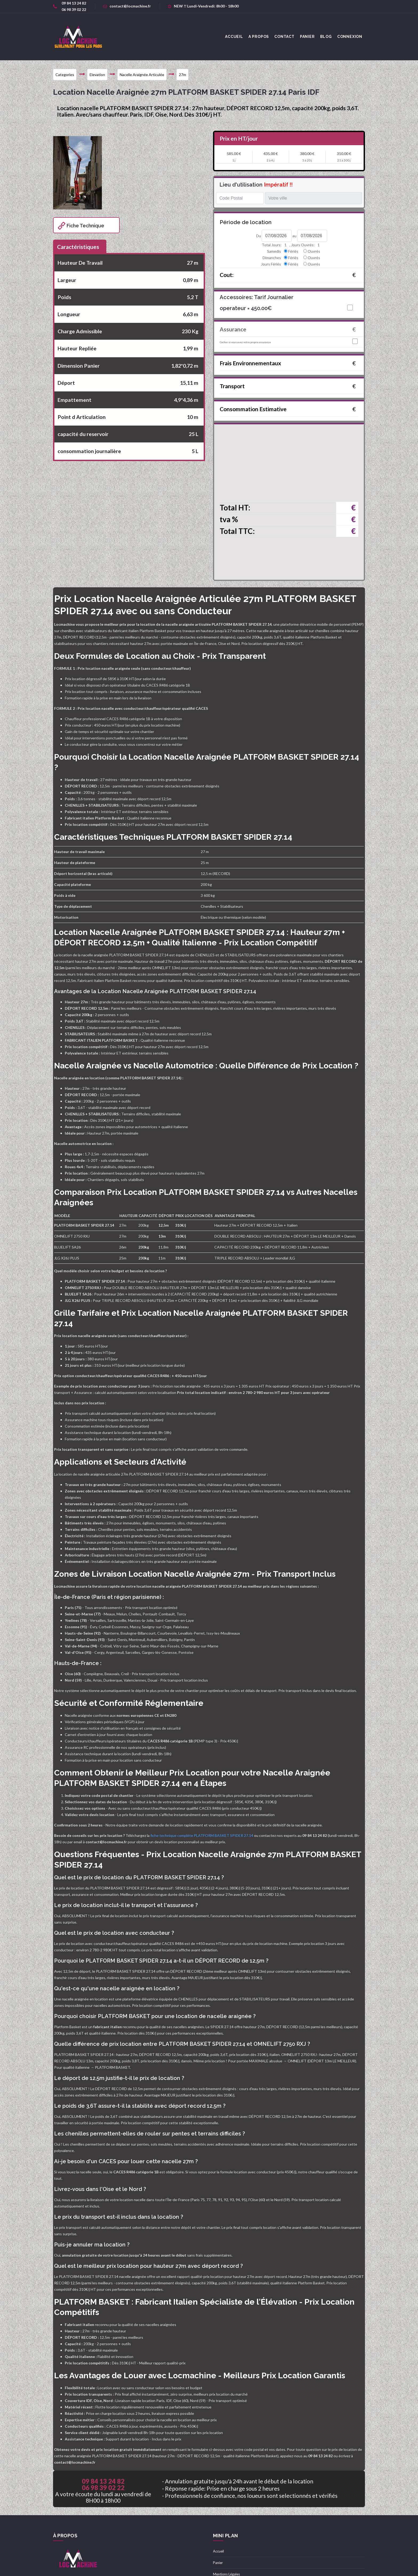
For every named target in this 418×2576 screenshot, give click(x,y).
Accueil (218, 2551)
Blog (326, 36)
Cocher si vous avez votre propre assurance (245, 342)
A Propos (258, 36)
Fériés (293, 251)
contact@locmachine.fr (127, 6)
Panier (307, 36)
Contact (284, 36)
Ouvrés (314, 251)
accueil (234, 36)
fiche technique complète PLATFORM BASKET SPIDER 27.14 (201, 1835)
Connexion (349, 36)
